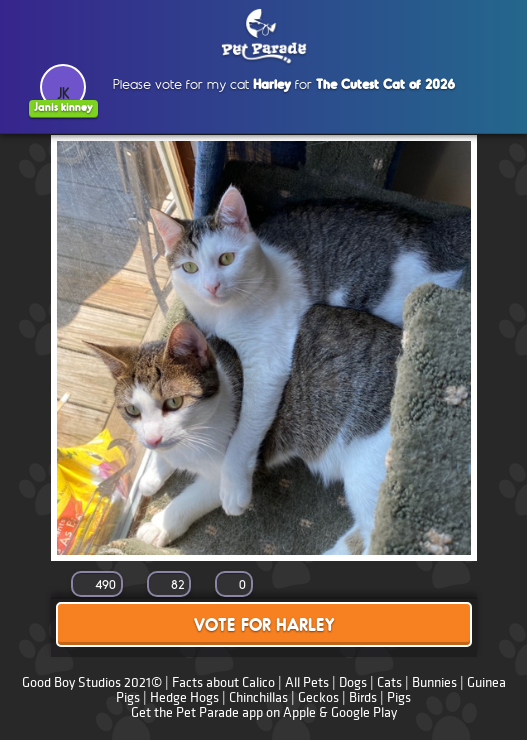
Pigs (399, 697)
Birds (363, 697)
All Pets (307, 682)
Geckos (318, 697)
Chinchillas (258, 697)
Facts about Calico (223, 682)
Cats (389, 682)
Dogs (353, 682)
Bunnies (434, 682)
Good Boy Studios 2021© (92, 682)
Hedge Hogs (184, 697)
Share (441, 585)
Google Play (364, 712)
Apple (299, 712)
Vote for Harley (264, 626)
